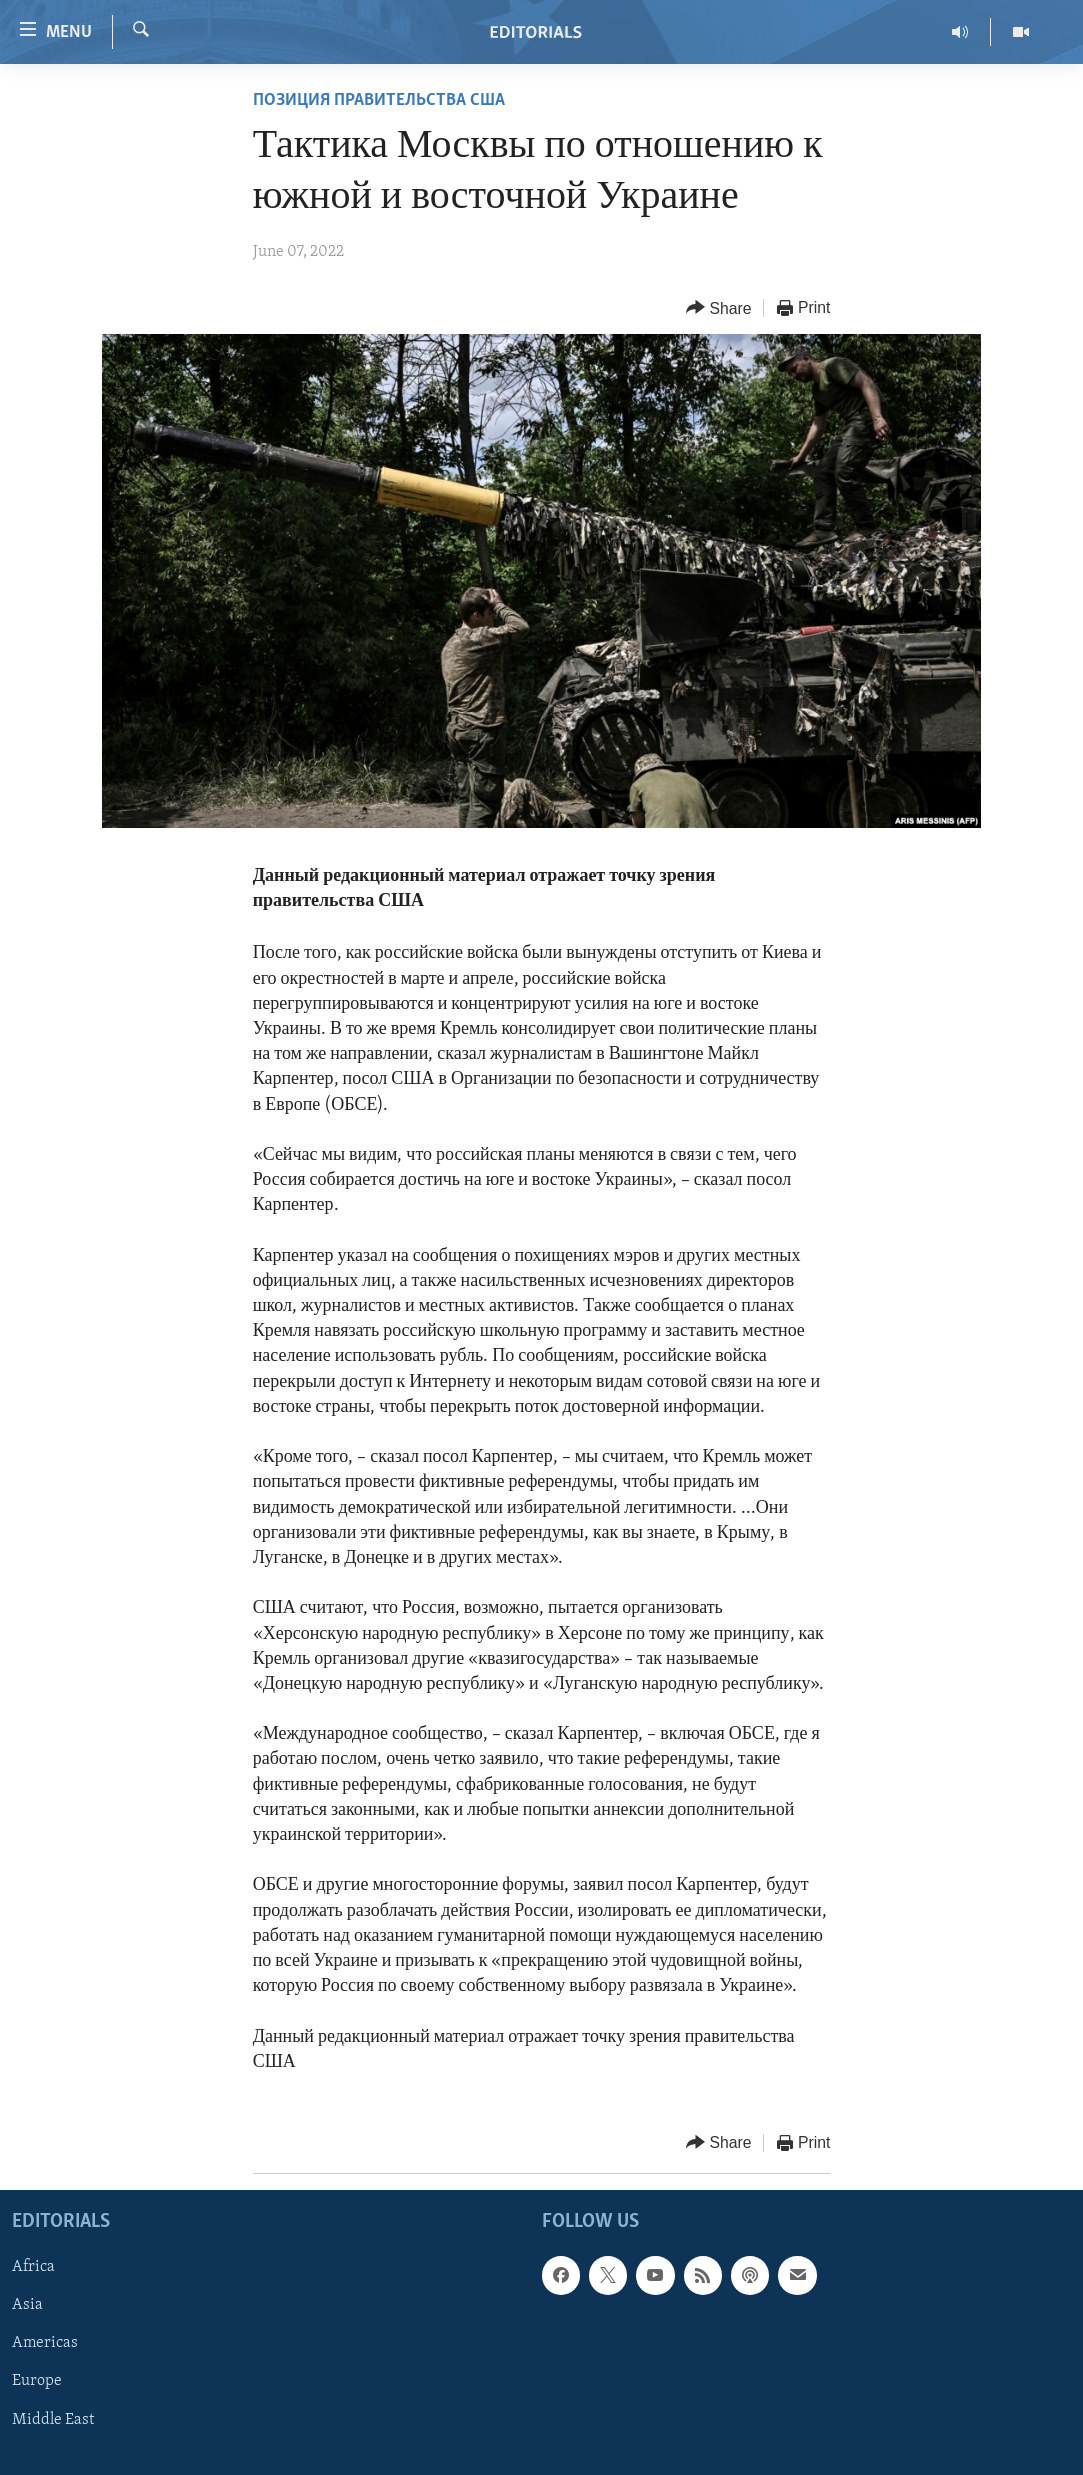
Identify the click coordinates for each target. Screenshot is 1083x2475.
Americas (45, 2344)
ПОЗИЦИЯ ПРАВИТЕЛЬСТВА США (379, 100)
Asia (27, 2306)
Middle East (53, 2420)
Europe (37, 2382)
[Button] (719, 308)
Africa (33, 2268)
